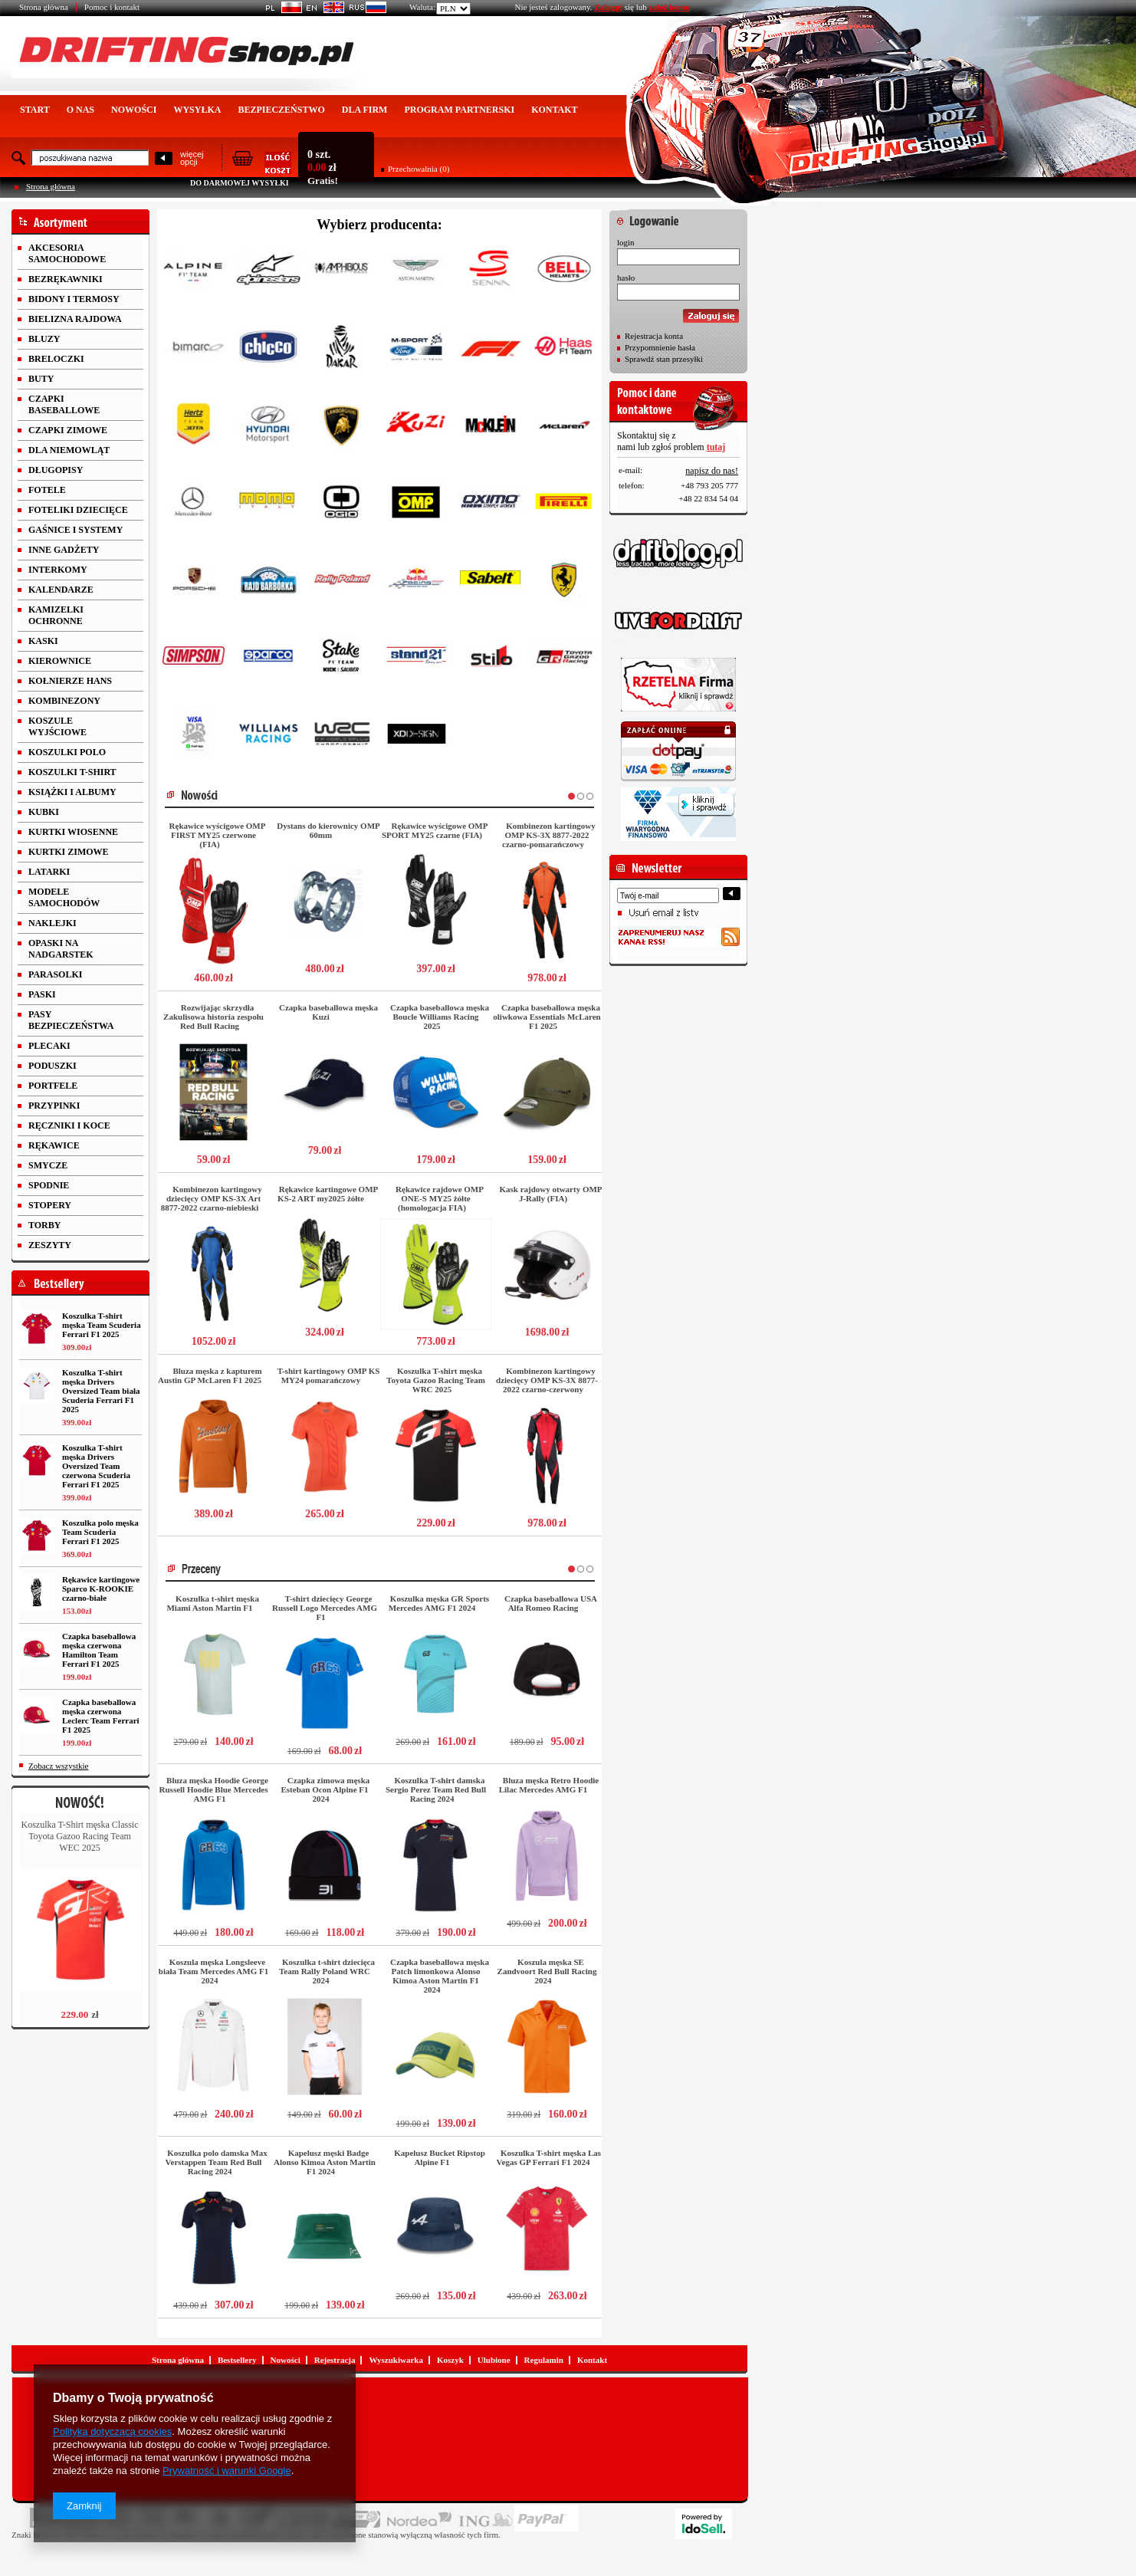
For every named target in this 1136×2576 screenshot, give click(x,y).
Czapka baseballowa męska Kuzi (328, 1012)
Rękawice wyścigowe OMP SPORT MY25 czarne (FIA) (435, 830)
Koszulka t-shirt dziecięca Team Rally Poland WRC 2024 (327, 1971)
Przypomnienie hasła (660, 347)
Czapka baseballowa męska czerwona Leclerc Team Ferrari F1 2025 (101, 1715)
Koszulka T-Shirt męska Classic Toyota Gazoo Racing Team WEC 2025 (80, 1836)
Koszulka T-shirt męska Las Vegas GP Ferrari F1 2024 (549, 2157)
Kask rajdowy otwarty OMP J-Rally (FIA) (550, 1193)
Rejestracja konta (654, 335)
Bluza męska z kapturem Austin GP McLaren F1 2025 (210, 1375)
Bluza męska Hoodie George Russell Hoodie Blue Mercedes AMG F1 (213, 1789)
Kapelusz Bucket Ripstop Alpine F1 (439, 2157)
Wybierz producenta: (379, 224)
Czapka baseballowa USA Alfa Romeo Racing (550, 1603)
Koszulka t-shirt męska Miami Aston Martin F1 (212, 1603)
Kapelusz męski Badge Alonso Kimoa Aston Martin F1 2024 (325, 2162)
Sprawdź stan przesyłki (664, 358)
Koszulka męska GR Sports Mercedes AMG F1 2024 (439, 1603)
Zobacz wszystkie (58, 1765)
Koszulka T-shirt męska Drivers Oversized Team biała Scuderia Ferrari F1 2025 (101, 1391)
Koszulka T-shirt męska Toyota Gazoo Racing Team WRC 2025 (435, 1380)
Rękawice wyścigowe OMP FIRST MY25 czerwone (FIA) (217, 835)
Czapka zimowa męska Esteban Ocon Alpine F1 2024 (325, 1789)
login (626, 242)
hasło (626, 277)
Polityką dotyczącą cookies (112, 2431)
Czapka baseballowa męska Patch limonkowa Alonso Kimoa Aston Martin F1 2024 (439, 1975)
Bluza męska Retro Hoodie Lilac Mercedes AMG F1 (549, 1785)
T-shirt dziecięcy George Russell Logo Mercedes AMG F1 (324, 1608)
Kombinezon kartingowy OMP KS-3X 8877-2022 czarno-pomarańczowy (549, 835)
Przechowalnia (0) (418, 168)
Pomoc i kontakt (112, 7)
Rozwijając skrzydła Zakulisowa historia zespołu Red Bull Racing (213, 1016)
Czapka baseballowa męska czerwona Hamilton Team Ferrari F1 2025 (99, 1649)
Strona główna (43, 7)
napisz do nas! (711, 470)
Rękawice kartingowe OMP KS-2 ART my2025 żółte (327, 1193)
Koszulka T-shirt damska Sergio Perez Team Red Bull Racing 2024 (436, 1789)
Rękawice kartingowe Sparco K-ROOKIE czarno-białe (101, 1588)
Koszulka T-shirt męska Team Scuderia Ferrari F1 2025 (101, 1325)
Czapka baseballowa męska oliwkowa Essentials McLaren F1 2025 (546, 1016)
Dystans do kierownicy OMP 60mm (328, 830)
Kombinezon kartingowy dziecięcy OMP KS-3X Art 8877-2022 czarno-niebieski (211, 1198)
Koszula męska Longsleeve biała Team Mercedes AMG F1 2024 (213, 1971)
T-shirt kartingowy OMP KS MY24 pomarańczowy (328, 1375)
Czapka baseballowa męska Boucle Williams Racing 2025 (439, 1016)
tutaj (716, 447)
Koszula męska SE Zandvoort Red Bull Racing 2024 (547, 1971)
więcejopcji (192, 158)
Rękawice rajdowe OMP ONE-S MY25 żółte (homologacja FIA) (440, 1198)
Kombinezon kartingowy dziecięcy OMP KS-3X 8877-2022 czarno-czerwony (547, 1380)
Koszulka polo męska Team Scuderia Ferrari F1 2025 (100, 1532)
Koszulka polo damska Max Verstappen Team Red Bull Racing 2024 (217, 2162)
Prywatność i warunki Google (227, 2470)
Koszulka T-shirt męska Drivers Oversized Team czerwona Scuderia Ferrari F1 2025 (96, 1466)
